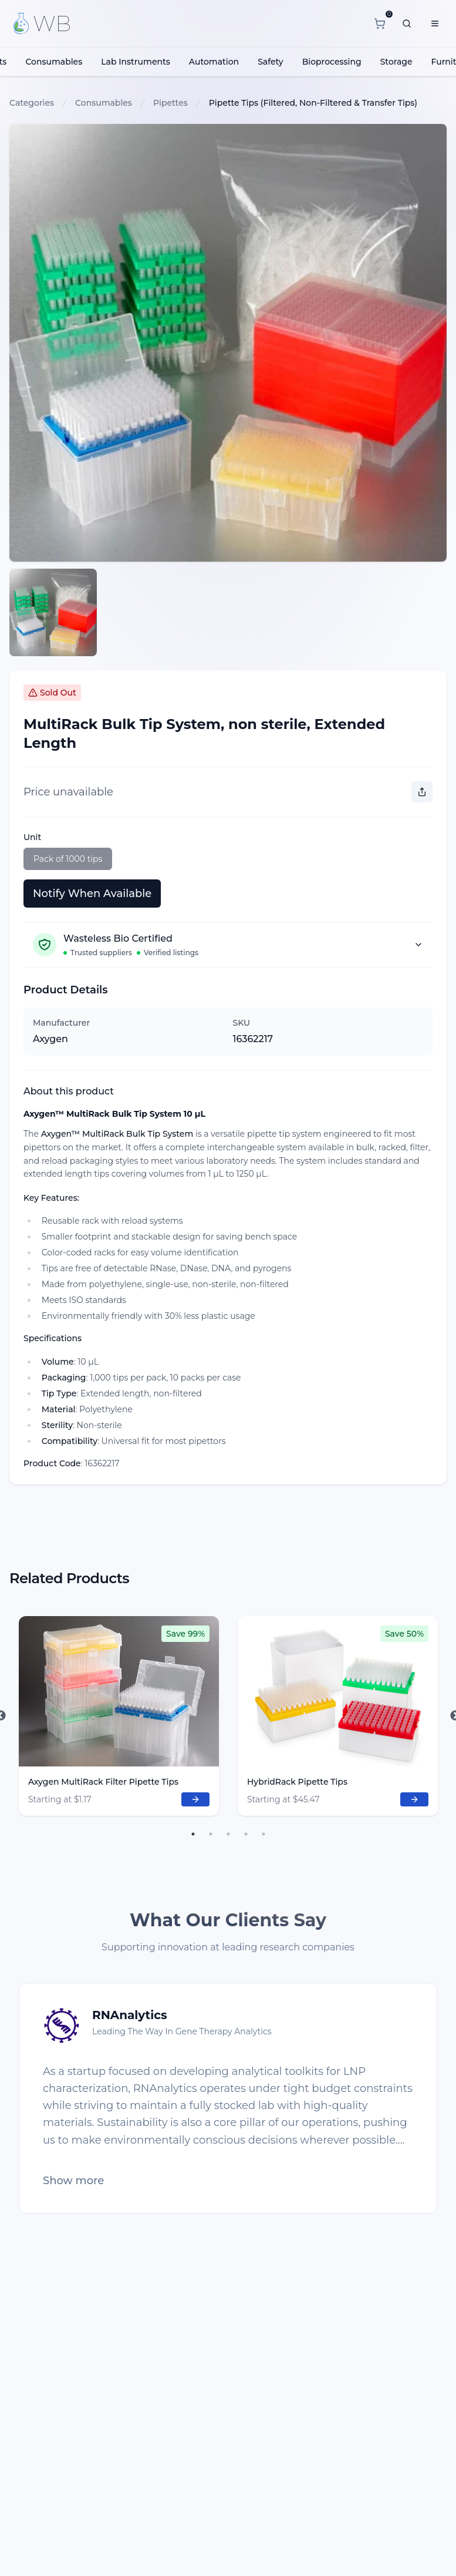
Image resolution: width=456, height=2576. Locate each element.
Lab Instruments (135, 61)
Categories (31, 103)
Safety (270, 61)
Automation (214, 61)
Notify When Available (92, 893)
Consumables (53, 61)
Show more (73, 2180)
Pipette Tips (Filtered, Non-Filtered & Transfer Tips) (313, 103)
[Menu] (435, 23)
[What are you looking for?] (406, 23)
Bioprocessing (332, 61)
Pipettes (170, 103)
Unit (32, 837)
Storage (396, 61)
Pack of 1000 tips (67, 859)
